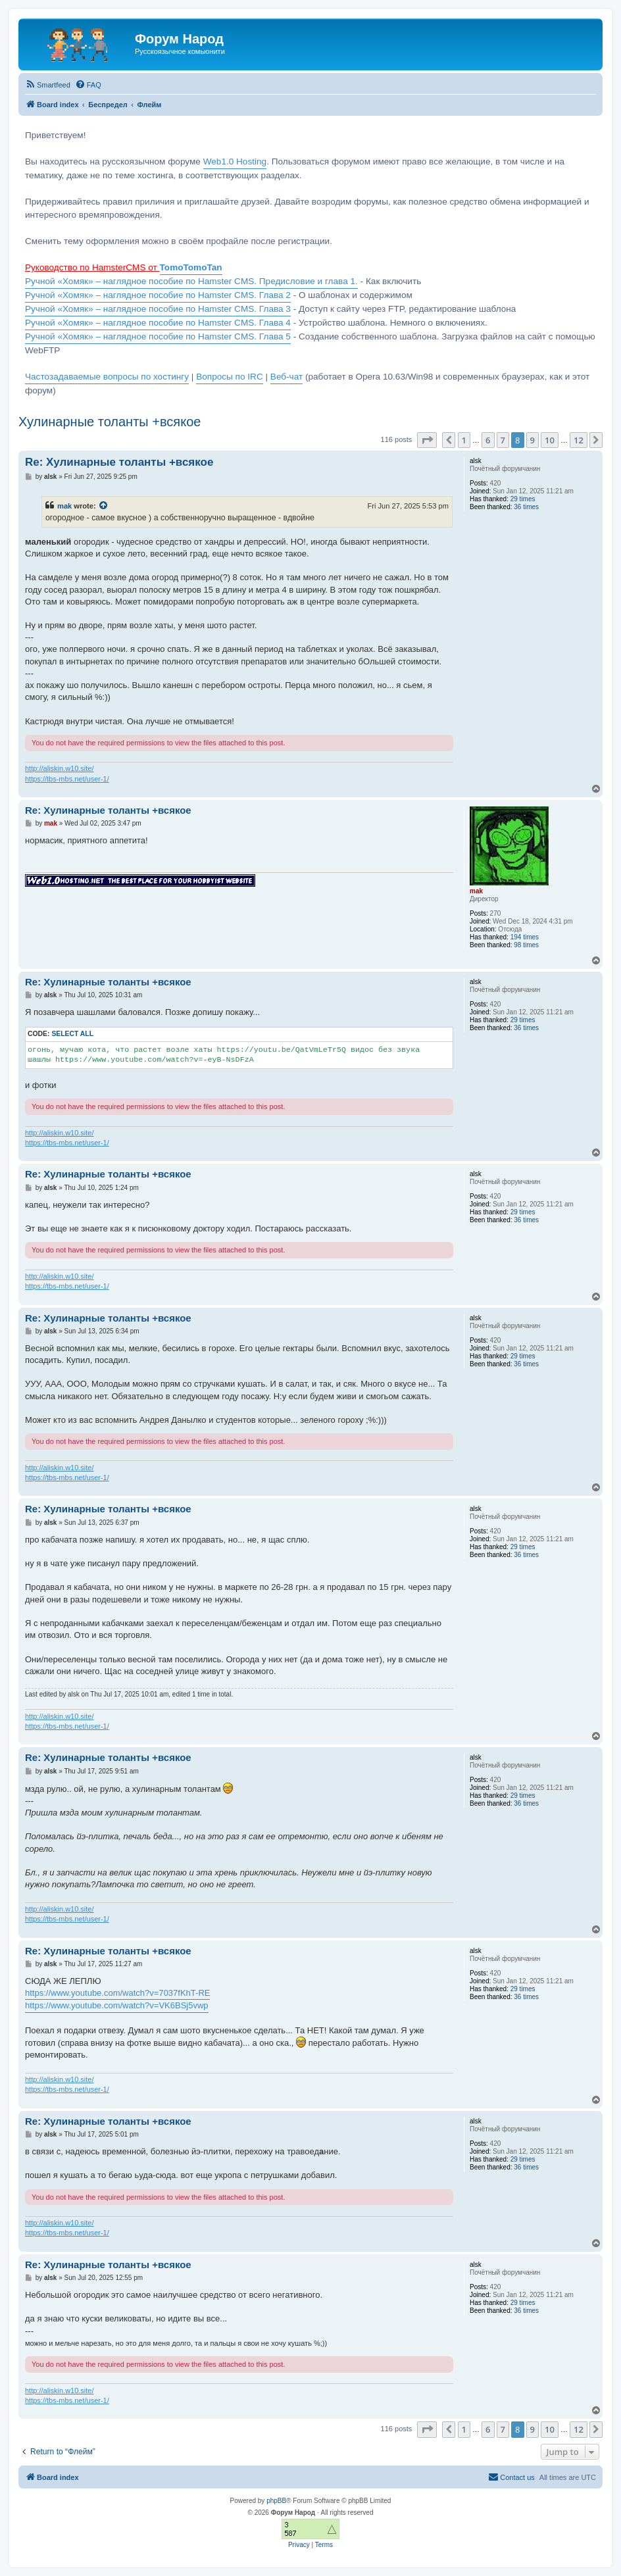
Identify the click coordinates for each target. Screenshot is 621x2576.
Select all (72, 1033)
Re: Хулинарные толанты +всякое (119, 462)
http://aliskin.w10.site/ (59, 768)
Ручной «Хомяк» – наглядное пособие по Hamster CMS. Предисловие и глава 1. (191, 281)
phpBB (276, 2500)
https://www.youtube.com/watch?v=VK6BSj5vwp (117, 2005)
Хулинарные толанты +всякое (109, 421)
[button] (427, 440)
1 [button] (464, 440)
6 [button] (487, 440)
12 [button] (579, 440)
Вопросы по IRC (229, 377)
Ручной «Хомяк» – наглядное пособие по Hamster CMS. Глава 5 (158, 336)
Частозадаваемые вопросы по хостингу (107, 377)
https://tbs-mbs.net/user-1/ (67, 779)
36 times (526, 506)
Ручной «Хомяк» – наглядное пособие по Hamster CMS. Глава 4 (158, 323)
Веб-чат (286, 377)
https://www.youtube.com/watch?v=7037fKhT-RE (117, 1993)
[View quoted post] (104, 506)
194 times (524, 937)
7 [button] (503, 440)
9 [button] (532, 440)
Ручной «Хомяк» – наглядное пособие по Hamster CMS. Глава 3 (158, 309)
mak (64, 506)
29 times (522, 499)
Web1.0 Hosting (234, 161)
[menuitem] (47, 85)
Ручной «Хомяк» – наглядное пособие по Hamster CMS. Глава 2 (158, 295)
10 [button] (550, 440)
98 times (526, 945)
